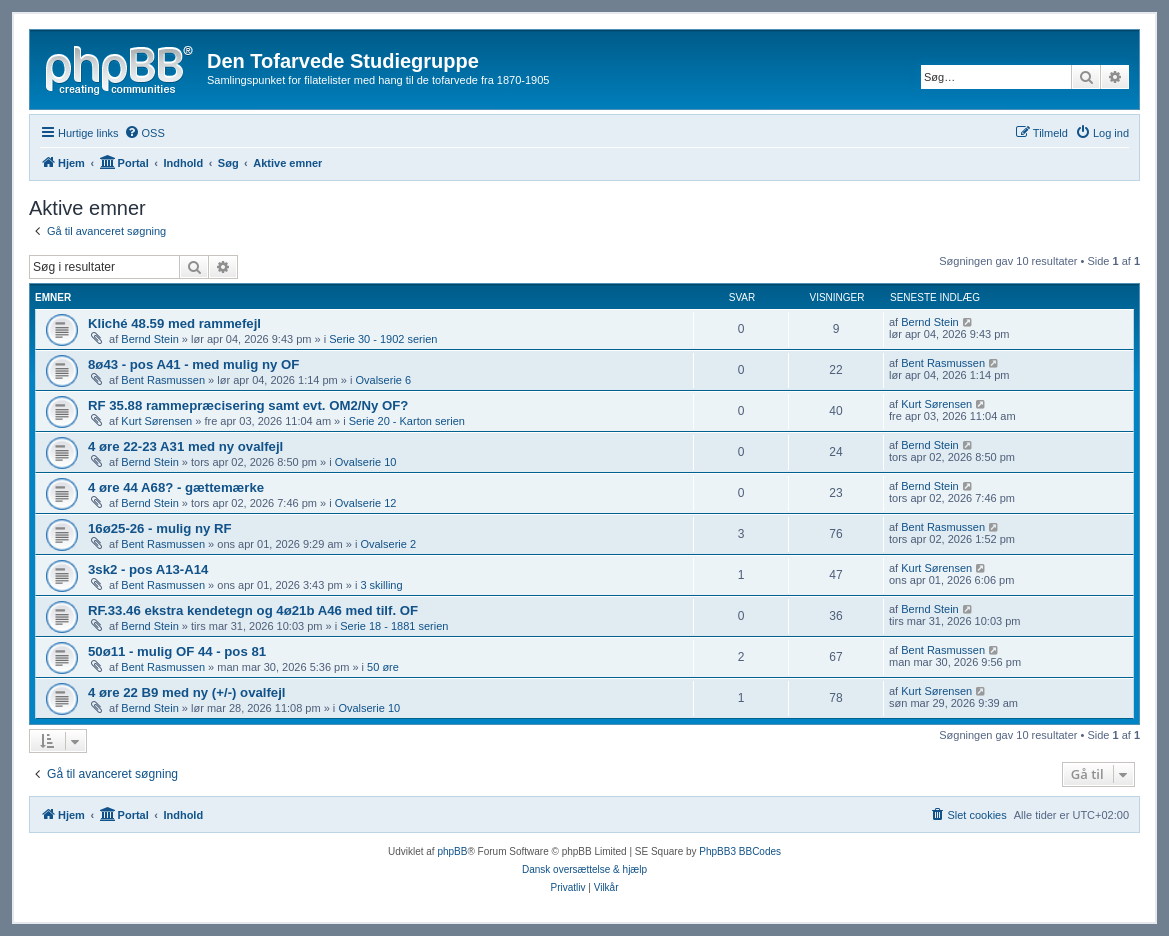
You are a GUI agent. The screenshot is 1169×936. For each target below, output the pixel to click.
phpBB (452, 851)
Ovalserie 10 (366, 462)
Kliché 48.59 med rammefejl (174, 323)
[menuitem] (144, 133)
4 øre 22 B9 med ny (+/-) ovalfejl (187, 692)
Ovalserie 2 (388, 544)
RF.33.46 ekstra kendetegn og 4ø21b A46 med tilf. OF (253, 610)
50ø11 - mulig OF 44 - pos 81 (177, 651)
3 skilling (381, 585)
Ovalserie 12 (366, 503)
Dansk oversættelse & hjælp (584, 869)
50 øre (383, 667)
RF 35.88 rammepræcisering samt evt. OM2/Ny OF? (248, 405)
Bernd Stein (149, 339)
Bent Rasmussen (163, 380)
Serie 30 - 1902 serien (383, 339)
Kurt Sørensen (156, 421)
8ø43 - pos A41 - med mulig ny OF (193, 364)
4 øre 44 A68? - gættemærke (176, 487)
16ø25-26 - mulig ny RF (160, 528)
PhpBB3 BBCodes (740, 851)
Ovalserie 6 (384, 380)
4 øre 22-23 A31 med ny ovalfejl (185, 446)
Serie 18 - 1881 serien (394, 626)
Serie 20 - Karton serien (407, 421)
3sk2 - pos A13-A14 (148, 569)
